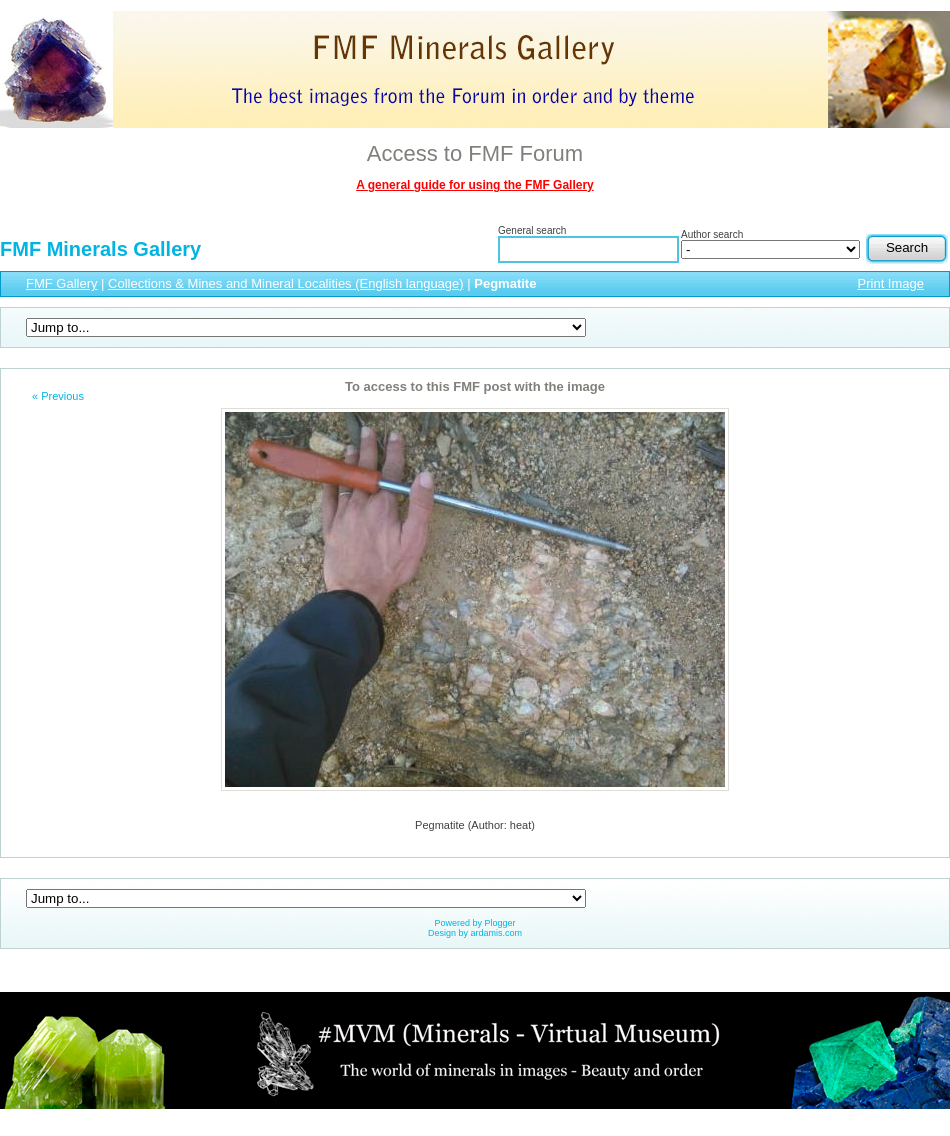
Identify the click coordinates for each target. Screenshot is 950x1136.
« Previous (58, 396)
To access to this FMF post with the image (475, 386)
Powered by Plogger (474, 923)
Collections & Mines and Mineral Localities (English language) (286, 283)
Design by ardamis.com (475, 933)
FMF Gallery (62, 283)
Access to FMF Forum (475, 153)
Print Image (891, 283)
